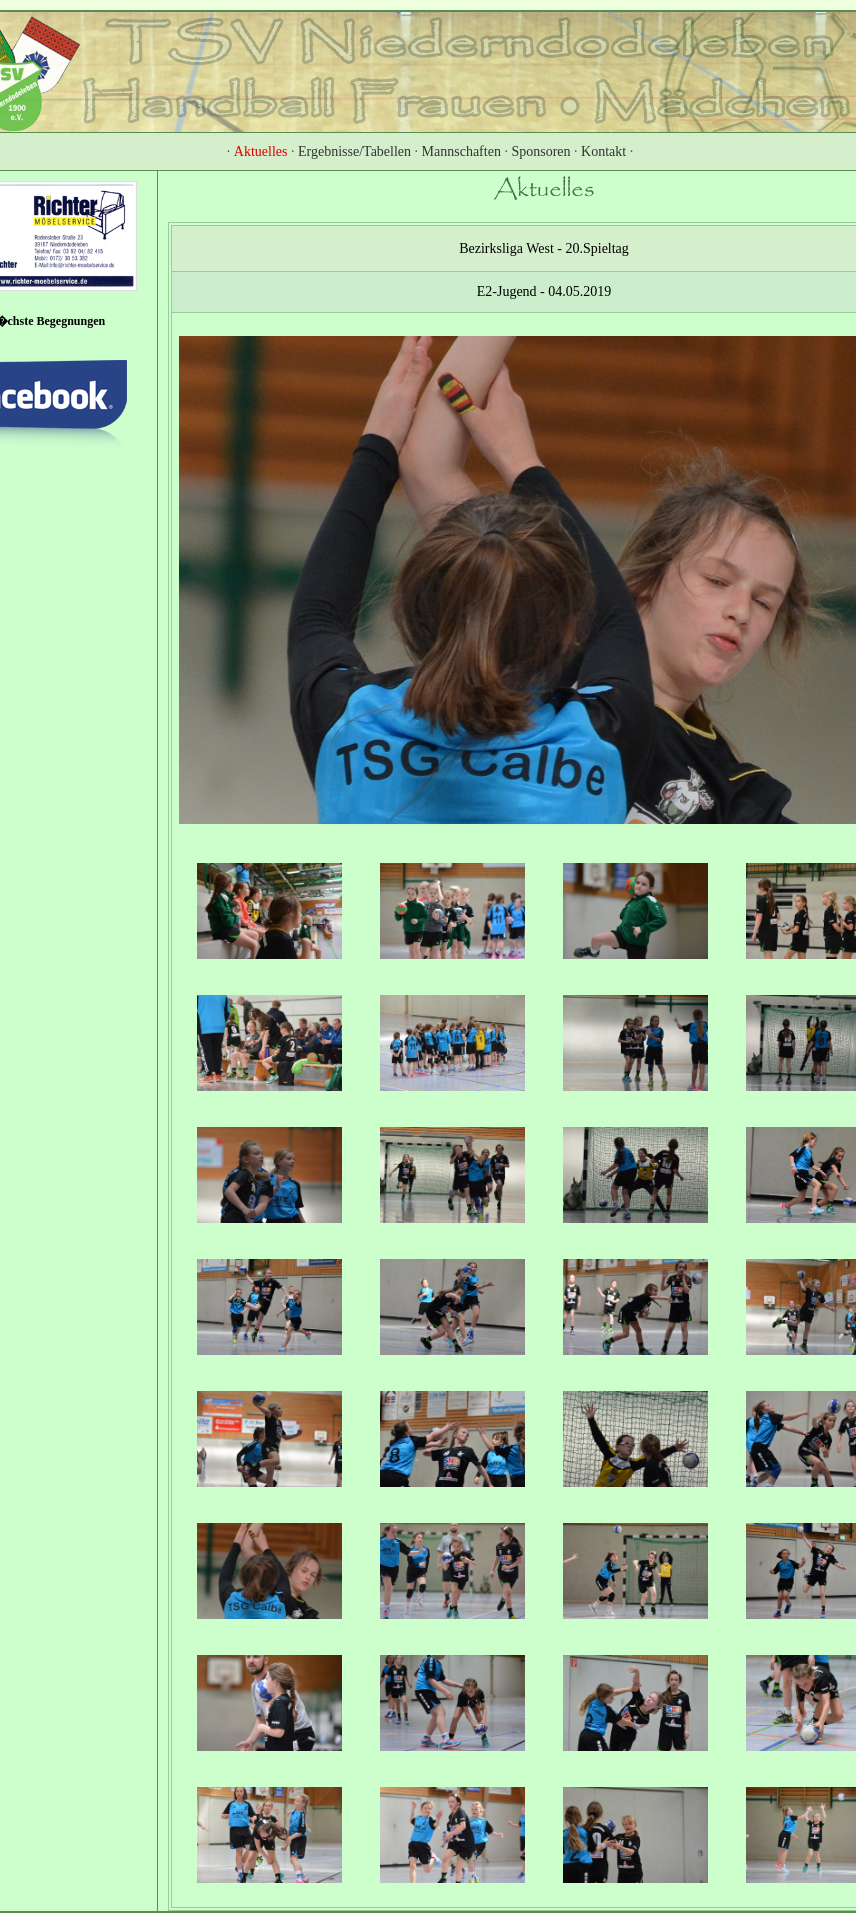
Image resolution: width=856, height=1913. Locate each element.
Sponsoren (540, 151)
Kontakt (603, 151)
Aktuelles (261, 151)
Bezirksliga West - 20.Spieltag (544, 248)
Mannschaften (461, 151)
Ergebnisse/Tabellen (354, 151)
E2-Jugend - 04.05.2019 (544, 291)
